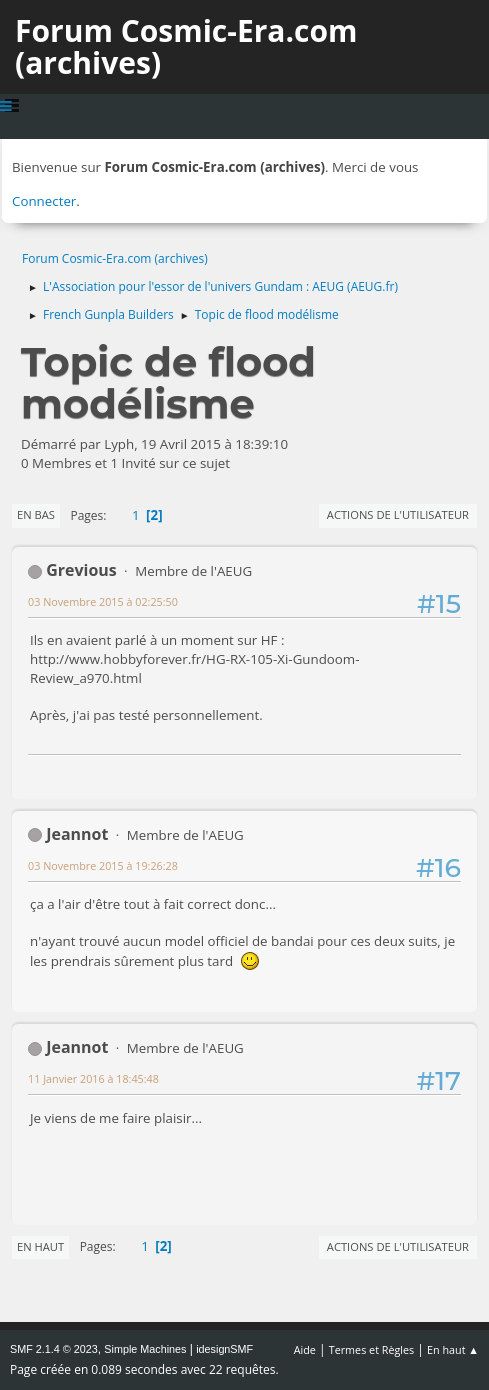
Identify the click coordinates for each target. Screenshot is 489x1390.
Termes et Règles (372, 1349)
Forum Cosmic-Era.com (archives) (186, 46)
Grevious (81, 570)
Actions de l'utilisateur (398, 514)
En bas (36, 514)
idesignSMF (224, 1349)
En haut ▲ (453, 1349)
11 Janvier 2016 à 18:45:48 (93, 1078)
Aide (305, 1349)
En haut (40, 1246)
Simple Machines (145, 1349)
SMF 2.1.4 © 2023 (54, 1349)
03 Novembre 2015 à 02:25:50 (103, 601)
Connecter (44, 201)
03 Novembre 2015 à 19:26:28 (103, 865)
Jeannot (77, 834)
